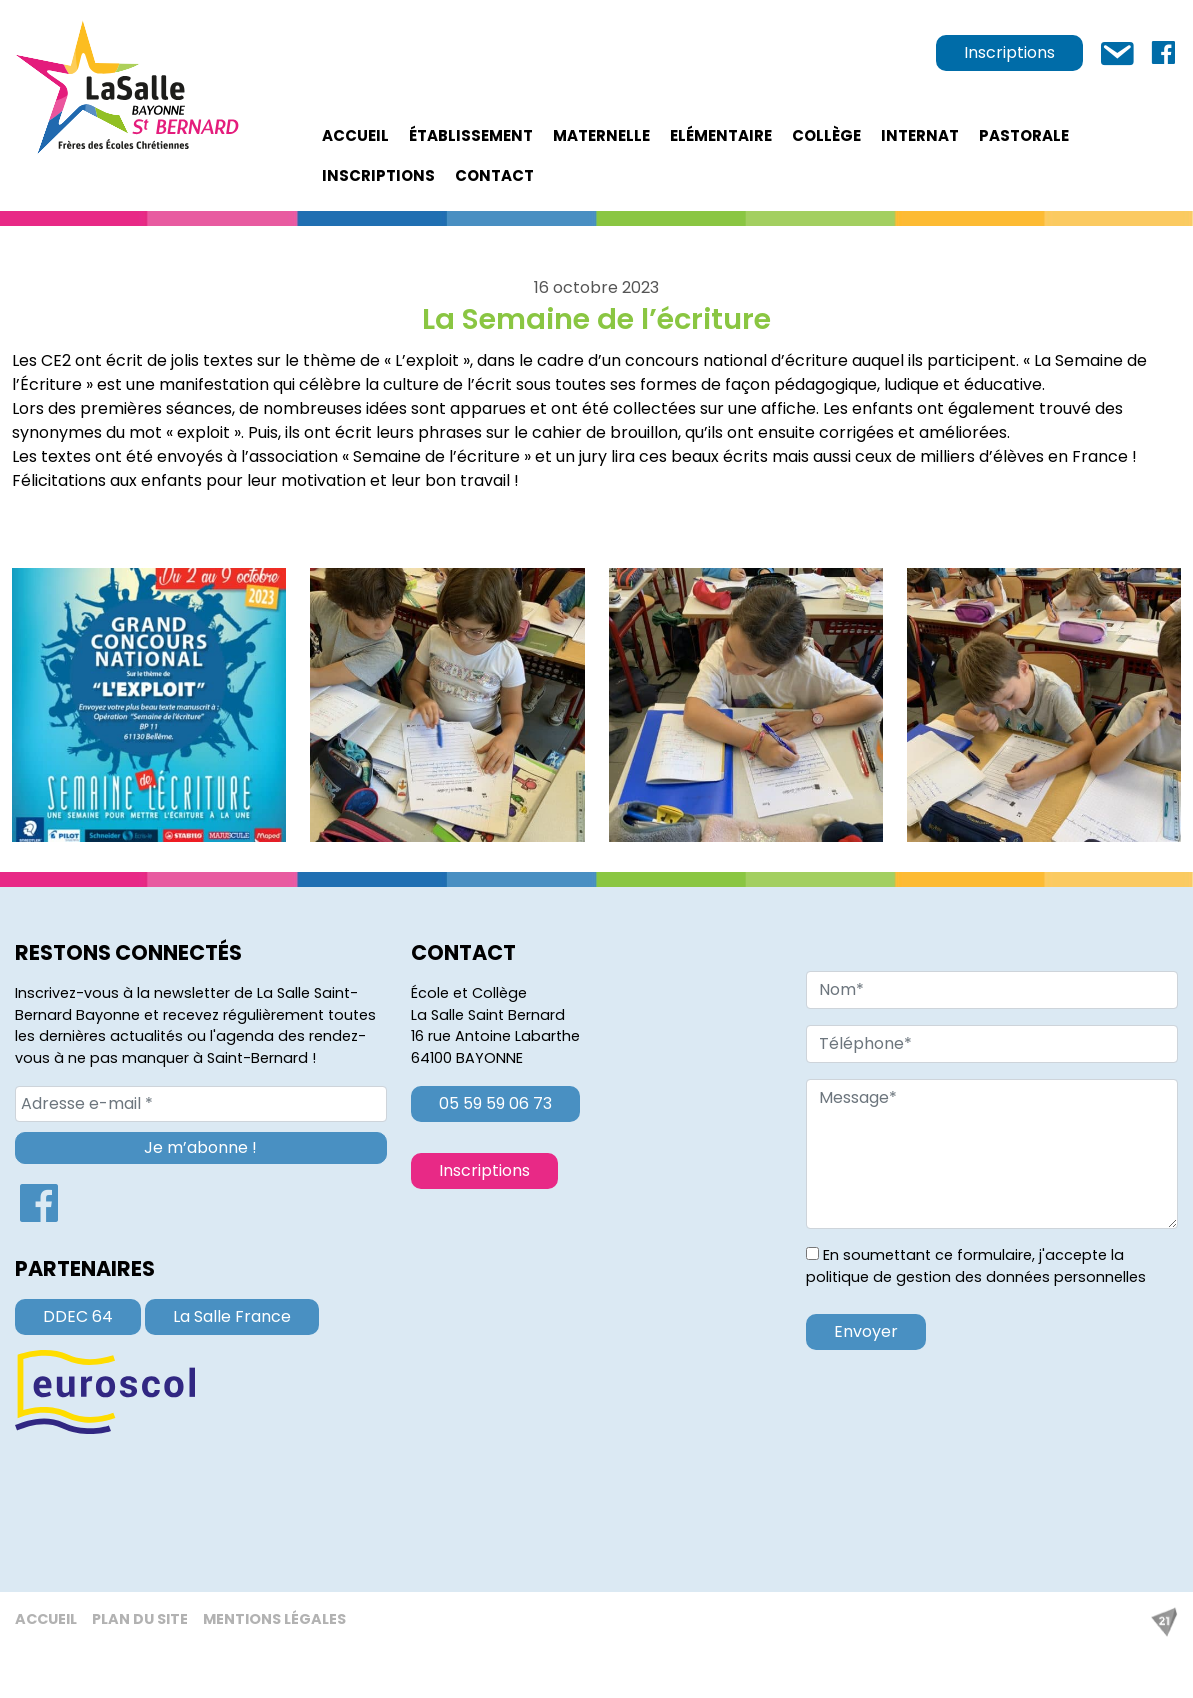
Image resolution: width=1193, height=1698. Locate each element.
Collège (826, 135)
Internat (920, 135)
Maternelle (601, 135)
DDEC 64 (78, 1316)
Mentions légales (274, 1619)
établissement (471, 135)
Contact (494, 175)
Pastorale (1024, 135)
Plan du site (140, 1619)
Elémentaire (721, 135)
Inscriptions (1009, 52)
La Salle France (232, 1316)
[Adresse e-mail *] (201, 1104)
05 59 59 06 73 (495, 1103)
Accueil (355, 135)
